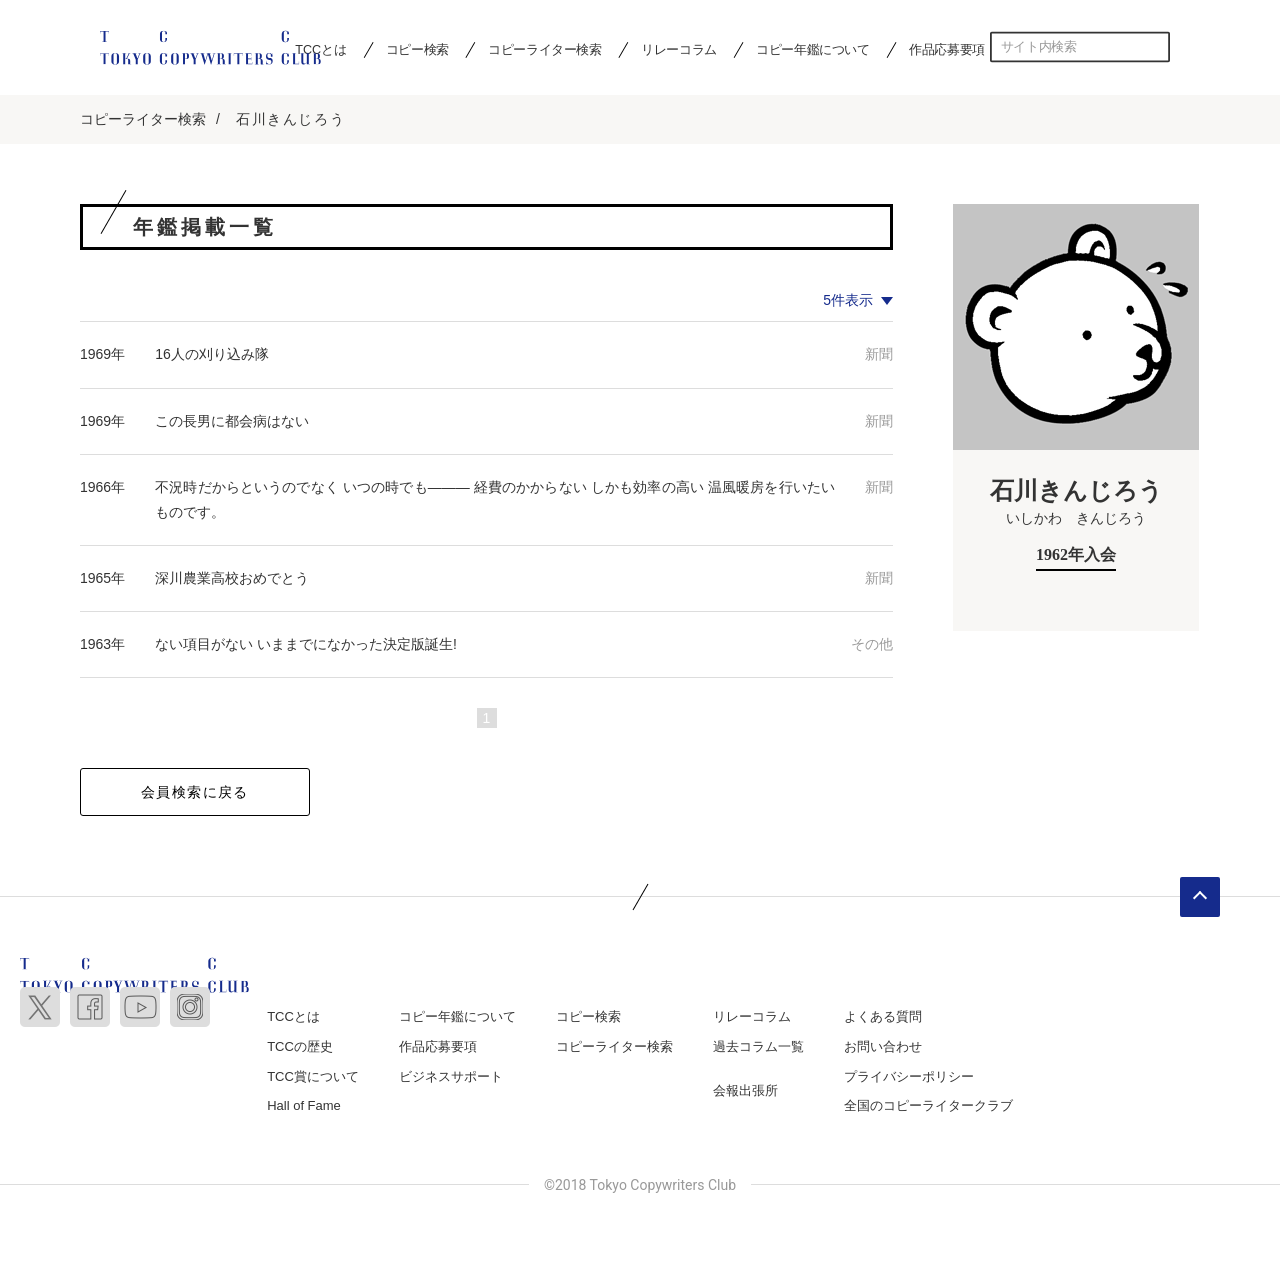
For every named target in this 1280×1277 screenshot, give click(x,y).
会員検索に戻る (195, 794)
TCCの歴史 (300, 1047)
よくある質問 (883, 1018)
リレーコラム (679, 49)
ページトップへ (1200, 899)
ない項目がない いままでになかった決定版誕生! (306, 646)
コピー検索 (417, 49)
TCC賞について (313, 1077)
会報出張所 (745, 1091)
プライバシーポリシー (909, 1077)
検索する (1155, 47)
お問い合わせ (883, 1047)
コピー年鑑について (812, 49)
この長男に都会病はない (232, 422)
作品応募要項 (947, 49)
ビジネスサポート (451, 1077)
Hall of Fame (304, 1107)
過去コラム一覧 (758, 1047)
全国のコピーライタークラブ (928, 1107)
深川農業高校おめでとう (232, 580)
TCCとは (293, 1018)
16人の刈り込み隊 (212, 356)
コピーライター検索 (544, 49)
